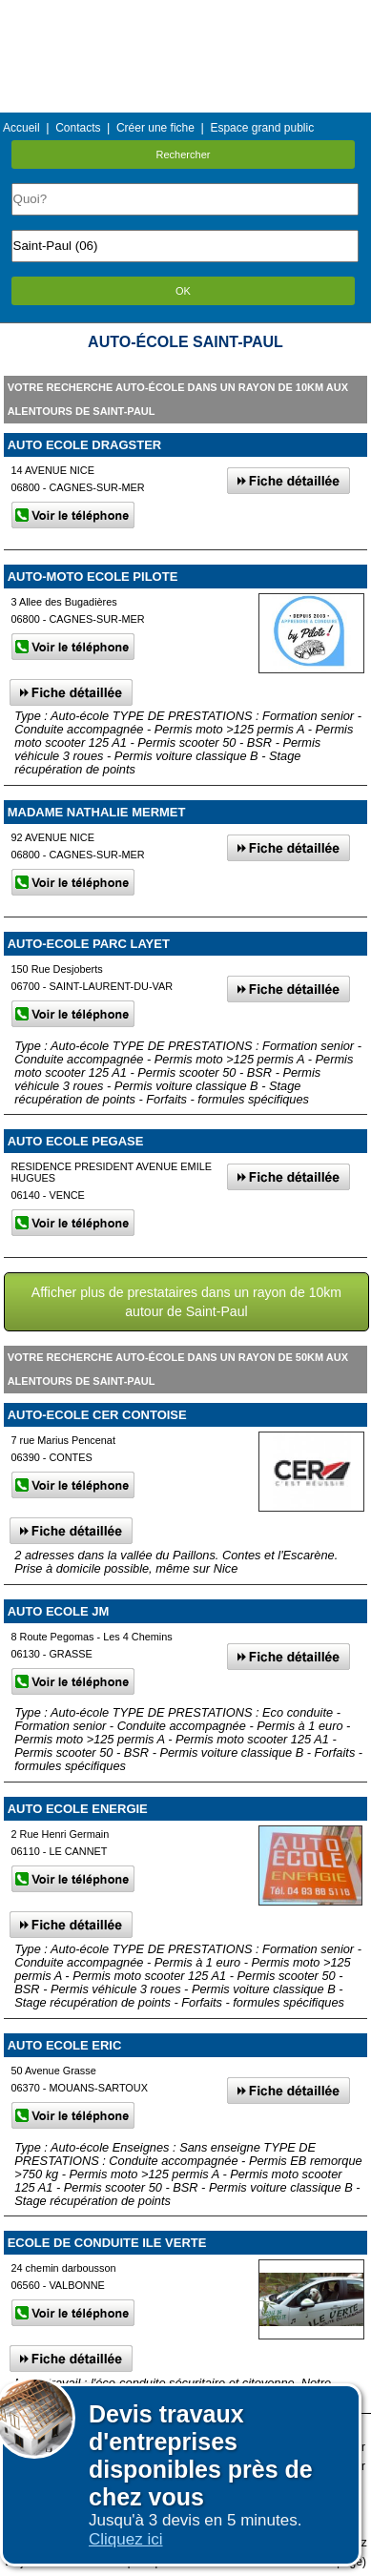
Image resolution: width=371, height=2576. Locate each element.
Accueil (21, 127)
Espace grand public (262, 127)
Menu (185, 14)
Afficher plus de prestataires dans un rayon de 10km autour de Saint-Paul (186, 1302)
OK (183, 291)
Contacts (77, 127)
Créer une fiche (155, 127)
